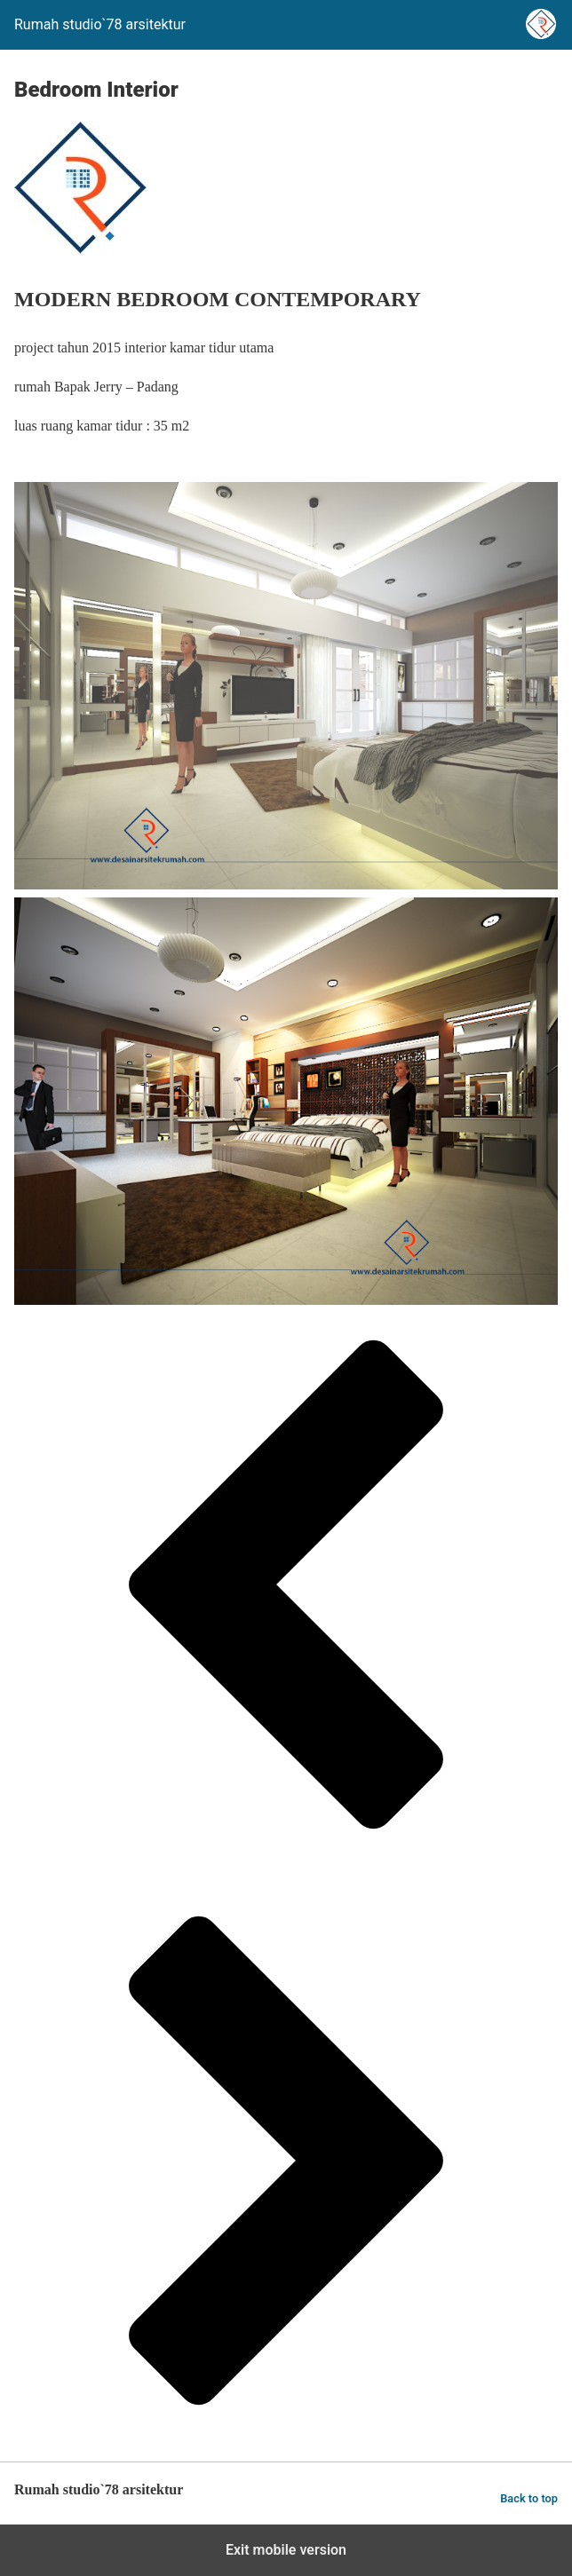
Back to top (529, 2498)
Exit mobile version (286, 2549)
